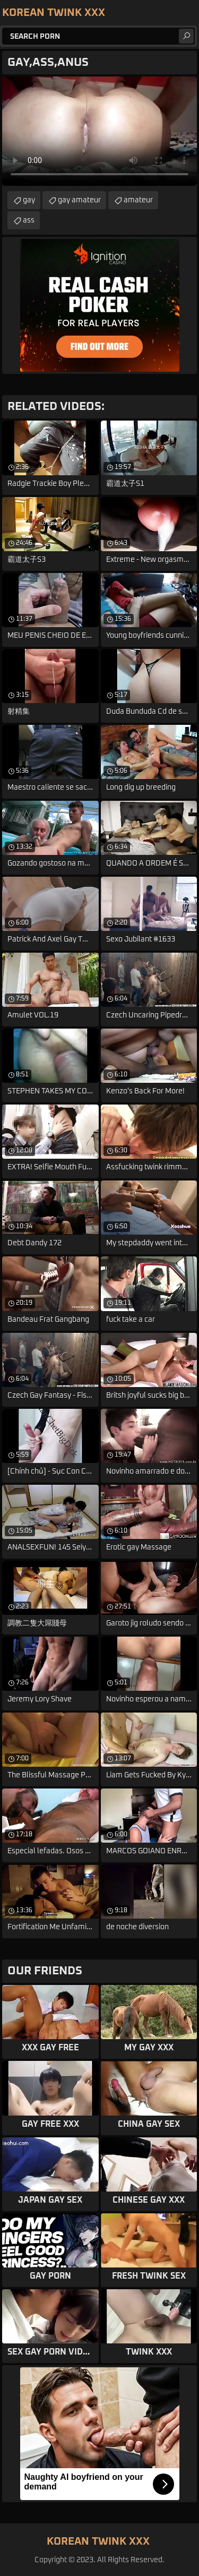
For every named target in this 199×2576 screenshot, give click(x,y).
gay (29, 200)
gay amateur (79, 200)
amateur (138, 200)
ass (28, 220)
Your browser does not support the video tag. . (99, 131)
